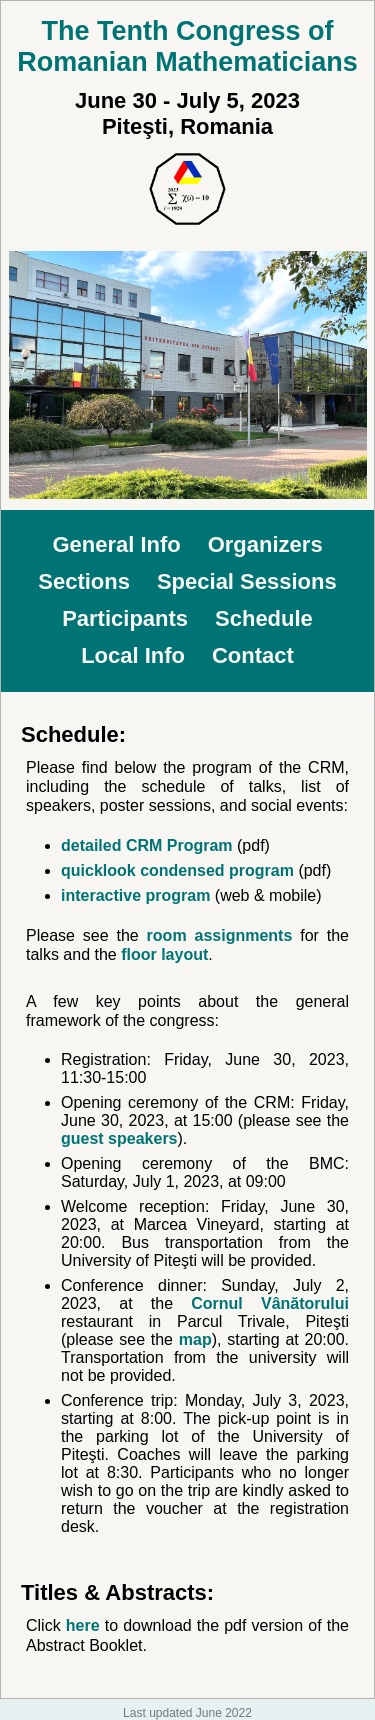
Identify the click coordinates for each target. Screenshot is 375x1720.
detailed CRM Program (147, 845)
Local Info (133, 655)
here (83, 1625)
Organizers (265, 544)
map (195, 1339)
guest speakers (119, 1138)
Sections (84, 581)
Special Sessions (247, 581)
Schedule (264, 618)
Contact (253, 655)
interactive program (135, 895)
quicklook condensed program (177, 870)
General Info (116, 544)
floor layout (164, 954)
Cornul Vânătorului (270, 1303)
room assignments (220, 935)
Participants (125, 618)
